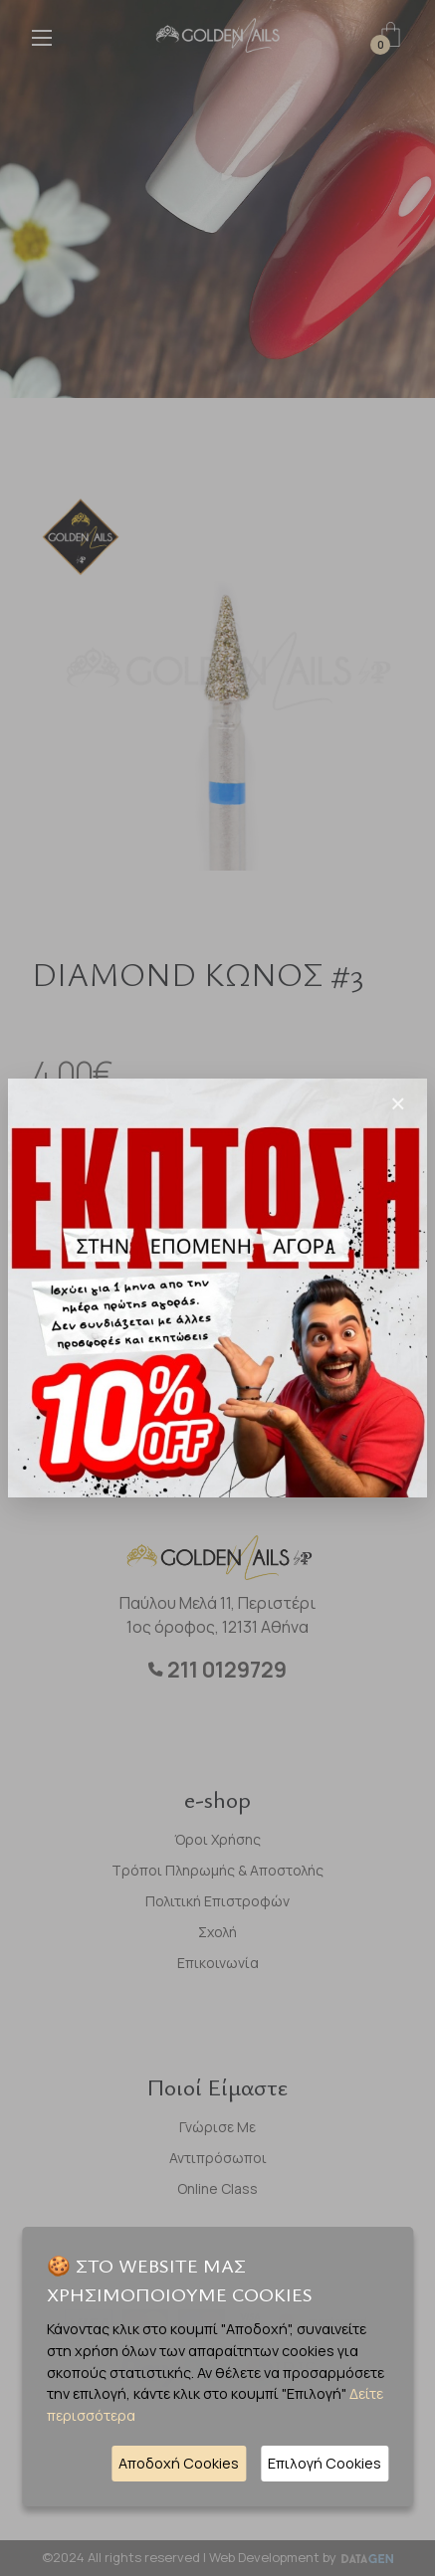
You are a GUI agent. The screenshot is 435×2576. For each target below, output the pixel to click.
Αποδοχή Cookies (178, 2463)
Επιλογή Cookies (324, 2463)
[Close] (398, 1103)
